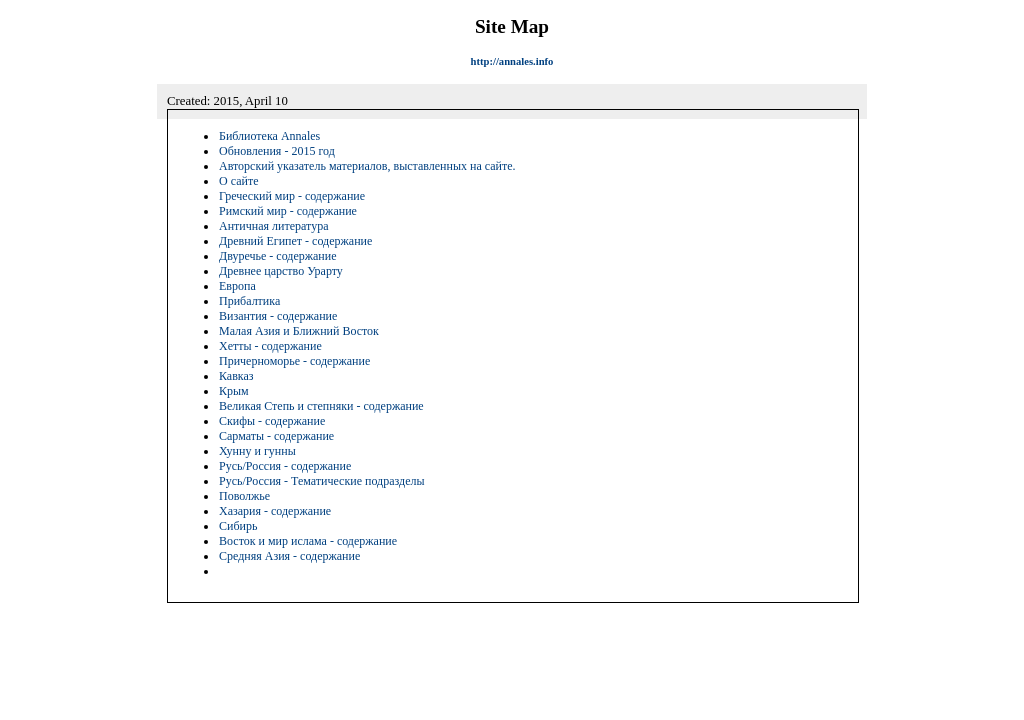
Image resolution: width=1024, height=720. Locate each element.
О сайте (238, 181)
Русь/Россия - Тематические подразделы (322, 481)
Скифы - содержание (272, 421)
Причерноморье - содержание (294, 361)
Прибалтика (249, 301)
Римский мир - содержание (288, 211)
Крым (234, 391)
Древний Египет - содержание (295, 241)
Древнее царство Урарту (281, 271)
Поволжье (244, 496)
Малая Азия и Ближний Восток (299, 331)
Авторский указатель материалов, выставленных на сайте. (367, 166)
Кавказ (236, 376)
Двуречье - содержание (278, 256)
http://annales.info (512, 61)
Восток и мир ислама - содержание (308, 541)
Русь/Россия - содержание (285, 466)
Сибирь (238, 526)
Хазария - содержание (275, 511)
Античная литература (273, 226)
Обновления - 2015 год (277, 151)
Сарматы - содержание (276, 436)
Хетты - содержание (270, 346)
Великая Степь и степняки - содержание (321, 406)
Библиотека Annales (269, 136)
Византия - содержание (278, 316)
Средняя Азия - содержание (289, 556)
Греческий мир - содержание (292, 196)
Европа (237, 286)
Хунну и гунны (257, 451)
